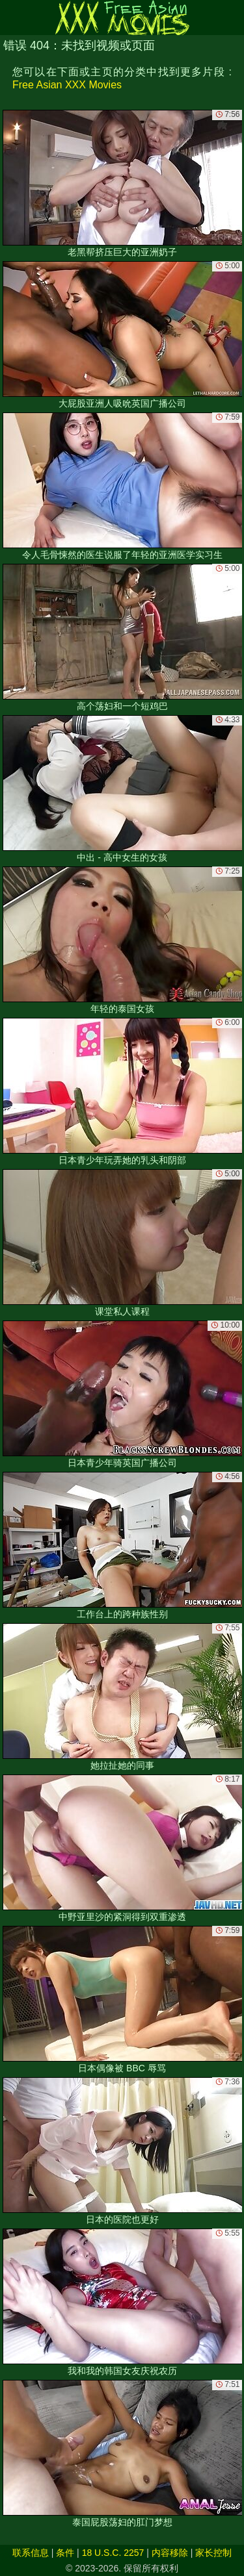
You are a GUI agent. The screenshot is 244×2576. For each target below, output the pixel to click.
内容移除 (170, 2552)
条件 (65, 2552)
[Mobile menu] (11, 17)
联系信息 (30, 2552)
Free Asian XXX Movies (67, 84)
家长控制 (213, 2552)
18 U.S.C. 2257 (113, 2552)
